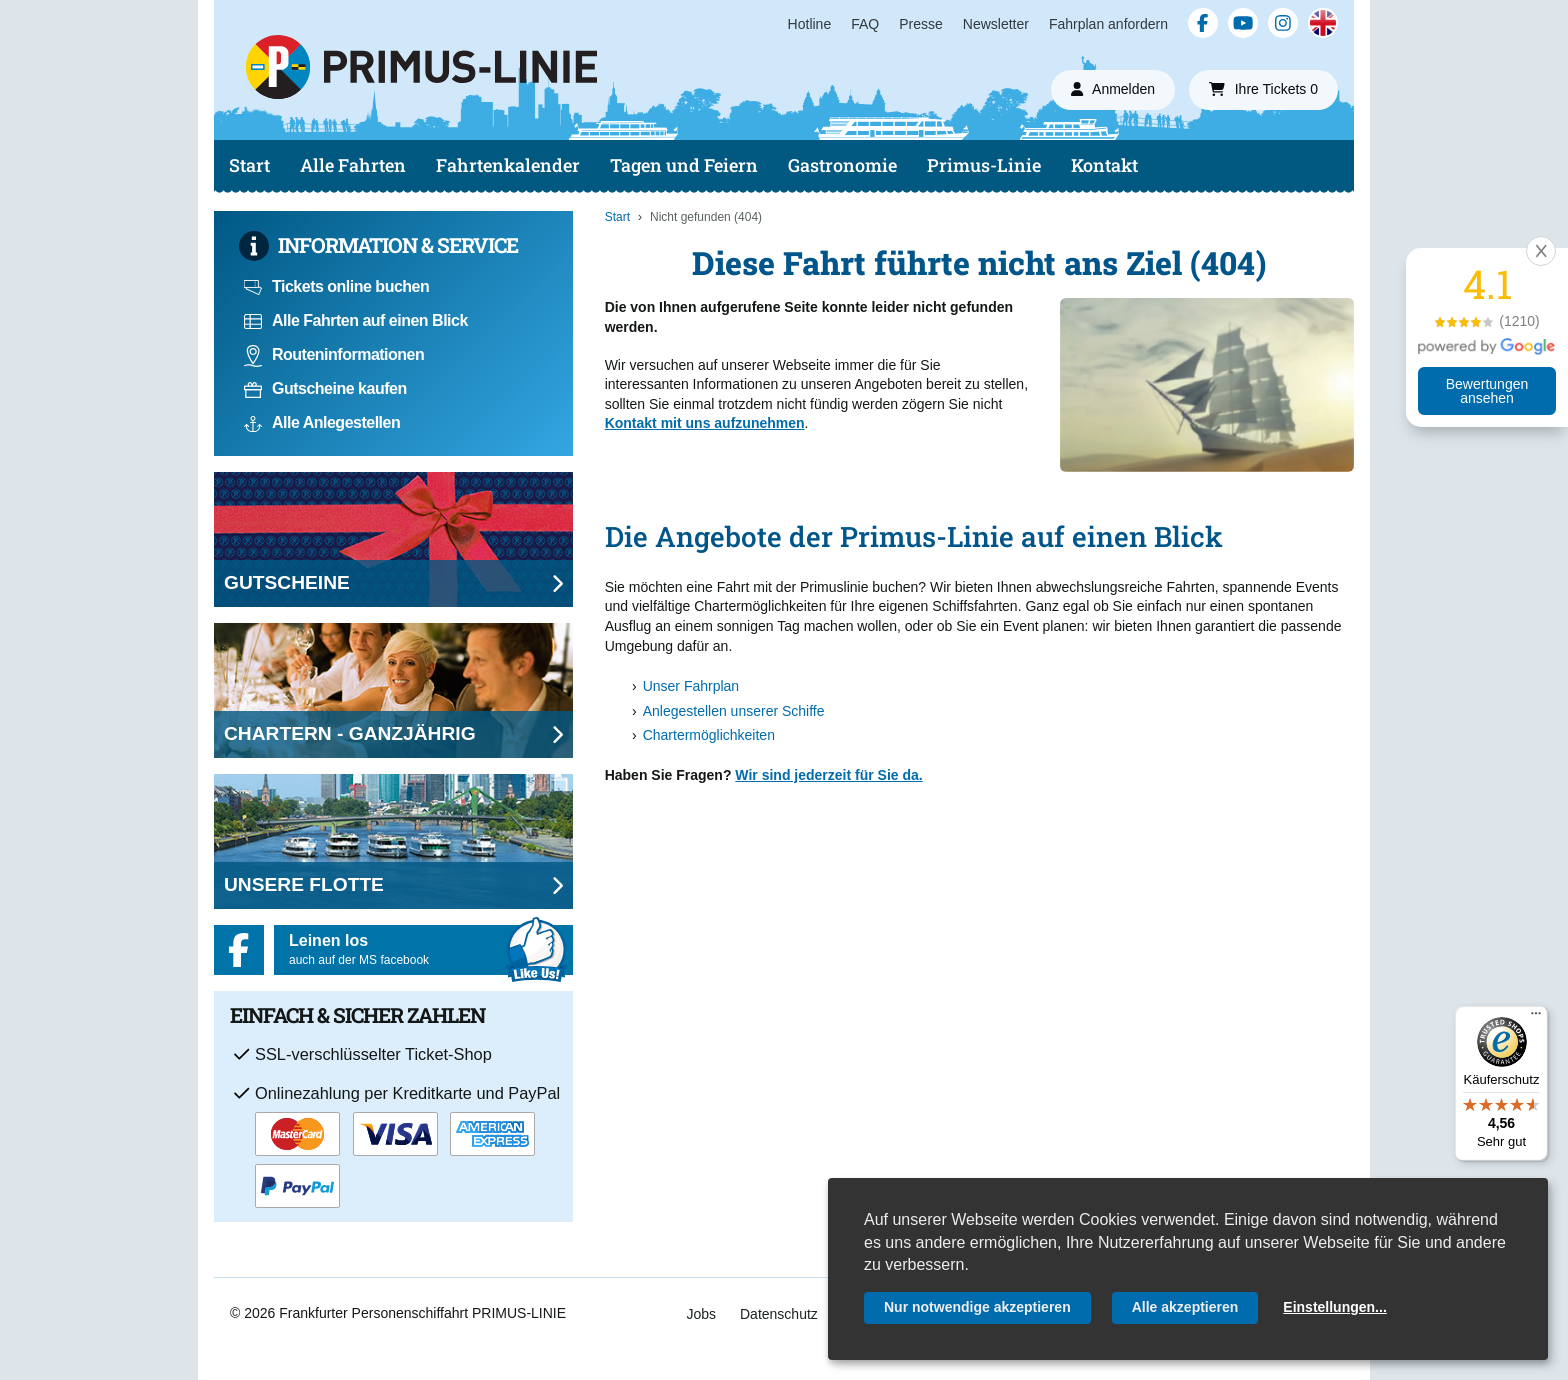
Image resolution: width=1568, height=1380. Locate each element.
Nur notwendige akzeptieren (977, 1307)
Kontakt (1104, 165)
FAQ (865, 24)
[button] (1541, 251)
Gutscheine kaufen (325, 388)
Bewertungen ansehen (1487, 391)
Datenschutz (779, 1314)
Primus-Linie (984, 165)
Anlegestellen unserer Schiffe (734, 711)
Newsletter (996, 24)
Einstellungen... (1334, 1307)
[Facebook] (1203, 23)
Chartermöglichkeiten (709, 735)
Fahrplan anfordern (1108, 24)
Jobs (701, 1314)
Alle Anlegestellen (322, 422)
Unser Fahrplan (691, 686)
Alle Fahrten (353, 165)
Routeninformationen (334, 354)
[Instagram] (1283, 23)
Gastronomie (842, 165)
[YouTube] (1243, 23)
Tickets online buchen (336, 286)
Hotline (810, 24)
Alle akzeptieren (1185, 1307)
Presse (921, 24)
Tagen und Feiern (684, 165)
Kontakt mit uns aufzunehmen (705, 423)
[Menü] (1536, 1018)
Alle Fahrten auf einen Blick (356, 320)
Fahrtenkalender (508, 165)
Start (249, 165)
